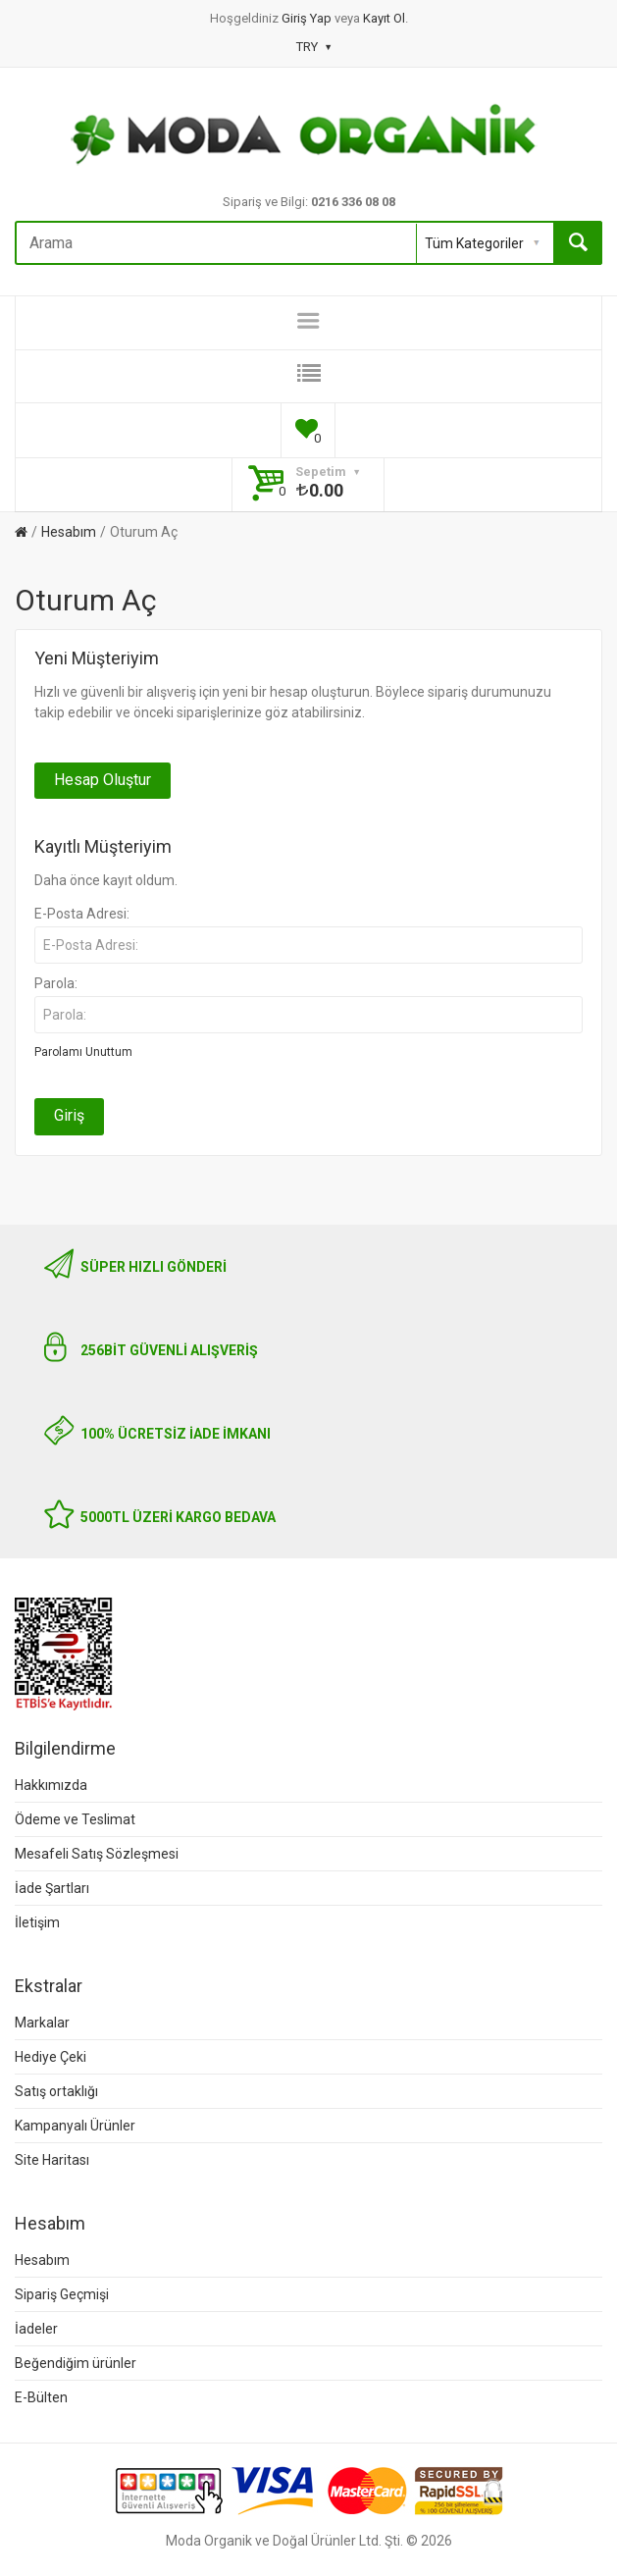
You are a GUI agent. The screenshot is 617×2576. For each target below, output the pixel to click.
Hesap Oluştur (102, 779)
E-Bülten (41, 2397)
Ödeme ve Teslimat (75, 1819)
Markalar (42, 2022)
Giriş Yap (308, 18)
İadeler (36, 2329)
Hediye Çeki (50, 2057)
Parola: (55, 983)
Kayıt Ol (384, 18)
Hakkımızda (51, 1785)
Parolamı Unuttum (83, 1052)
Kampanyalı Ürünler (75, 2125)
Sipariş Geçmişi (62, 2294)
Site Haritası (52, 2160)
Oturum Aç (144, 532)
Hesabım (68, 532)
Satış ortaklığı (56, 2091)
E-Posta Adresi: (81, 913)
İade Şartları (52, 1888)
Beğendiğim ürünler (75, 2363)
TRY (313, 46)
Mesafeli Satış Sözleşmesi (97, 1854)
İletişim (37, 1922)
